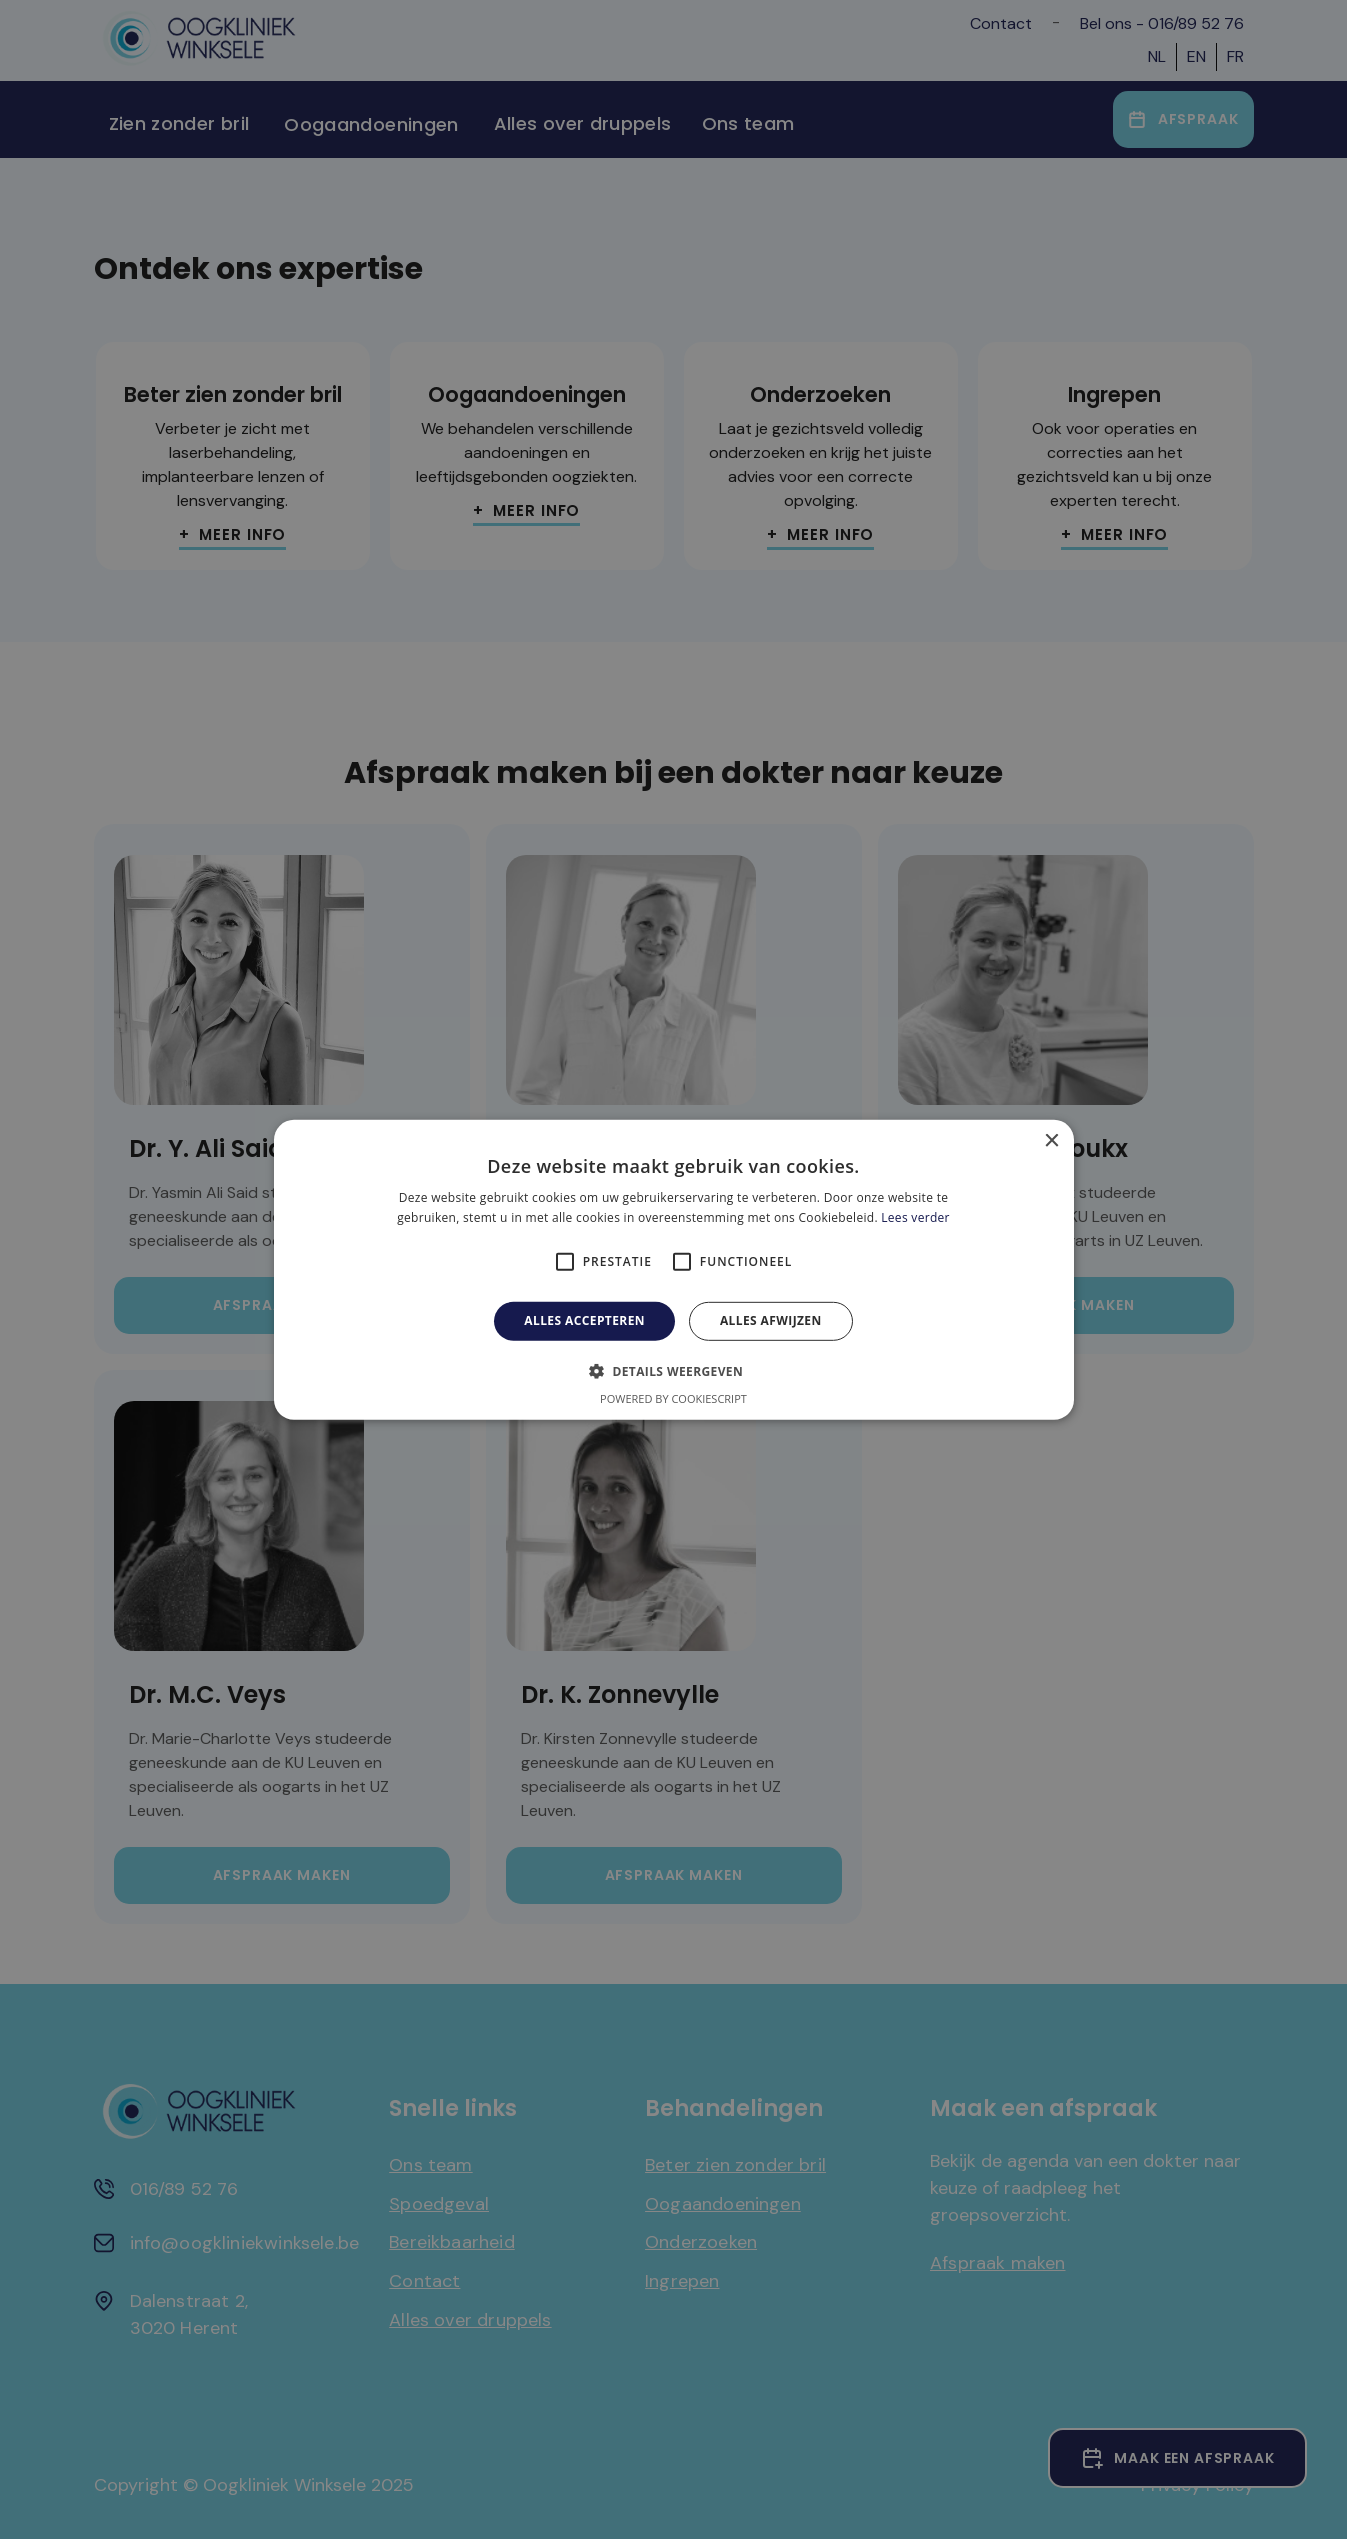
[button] (673, 1371)
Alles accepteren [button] (584, 1320)
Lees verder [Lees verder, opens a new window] (915, 1217)
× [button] (1051, 1140)
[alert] (673, 1269)
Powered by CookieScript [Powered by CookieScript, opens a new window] (673, 1398)
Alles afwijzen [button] (771, 1320)
